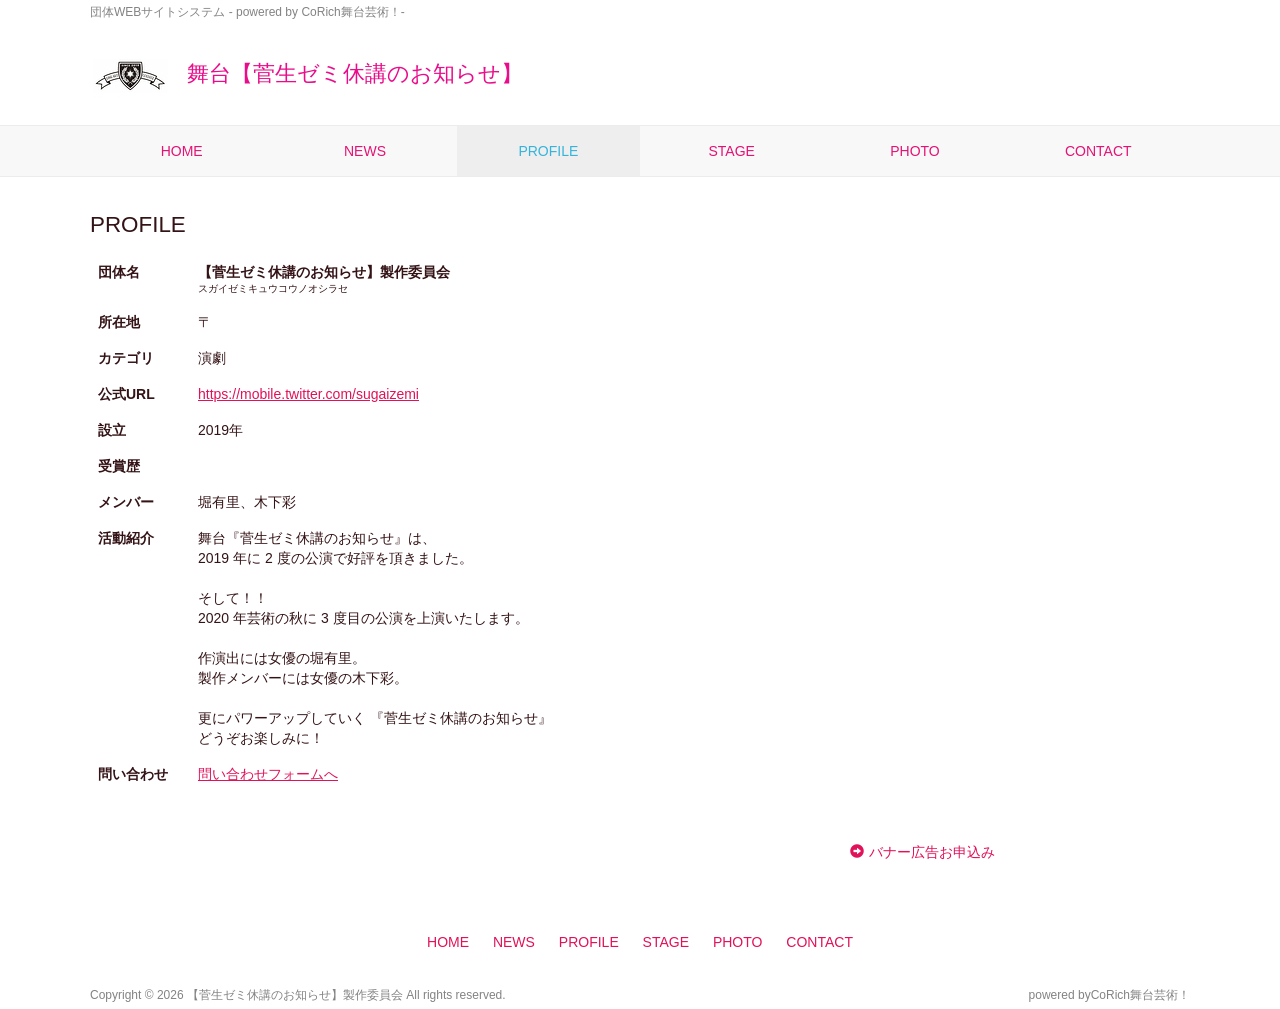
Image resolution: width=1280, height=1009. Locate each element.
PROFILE (548, 151)
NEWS (365, 151)
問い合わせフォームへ (268, 774)
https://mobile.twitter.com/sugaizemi (308, 394)
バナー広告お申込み (932, 852)
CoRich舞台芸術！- (352, 12)
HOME (182, 151)
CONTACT (1098, 151)
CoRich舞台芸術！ (1140, 995)
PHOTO (915, 151)
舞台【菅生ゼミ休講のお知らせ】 (306, 73)
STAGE (731, 151)
